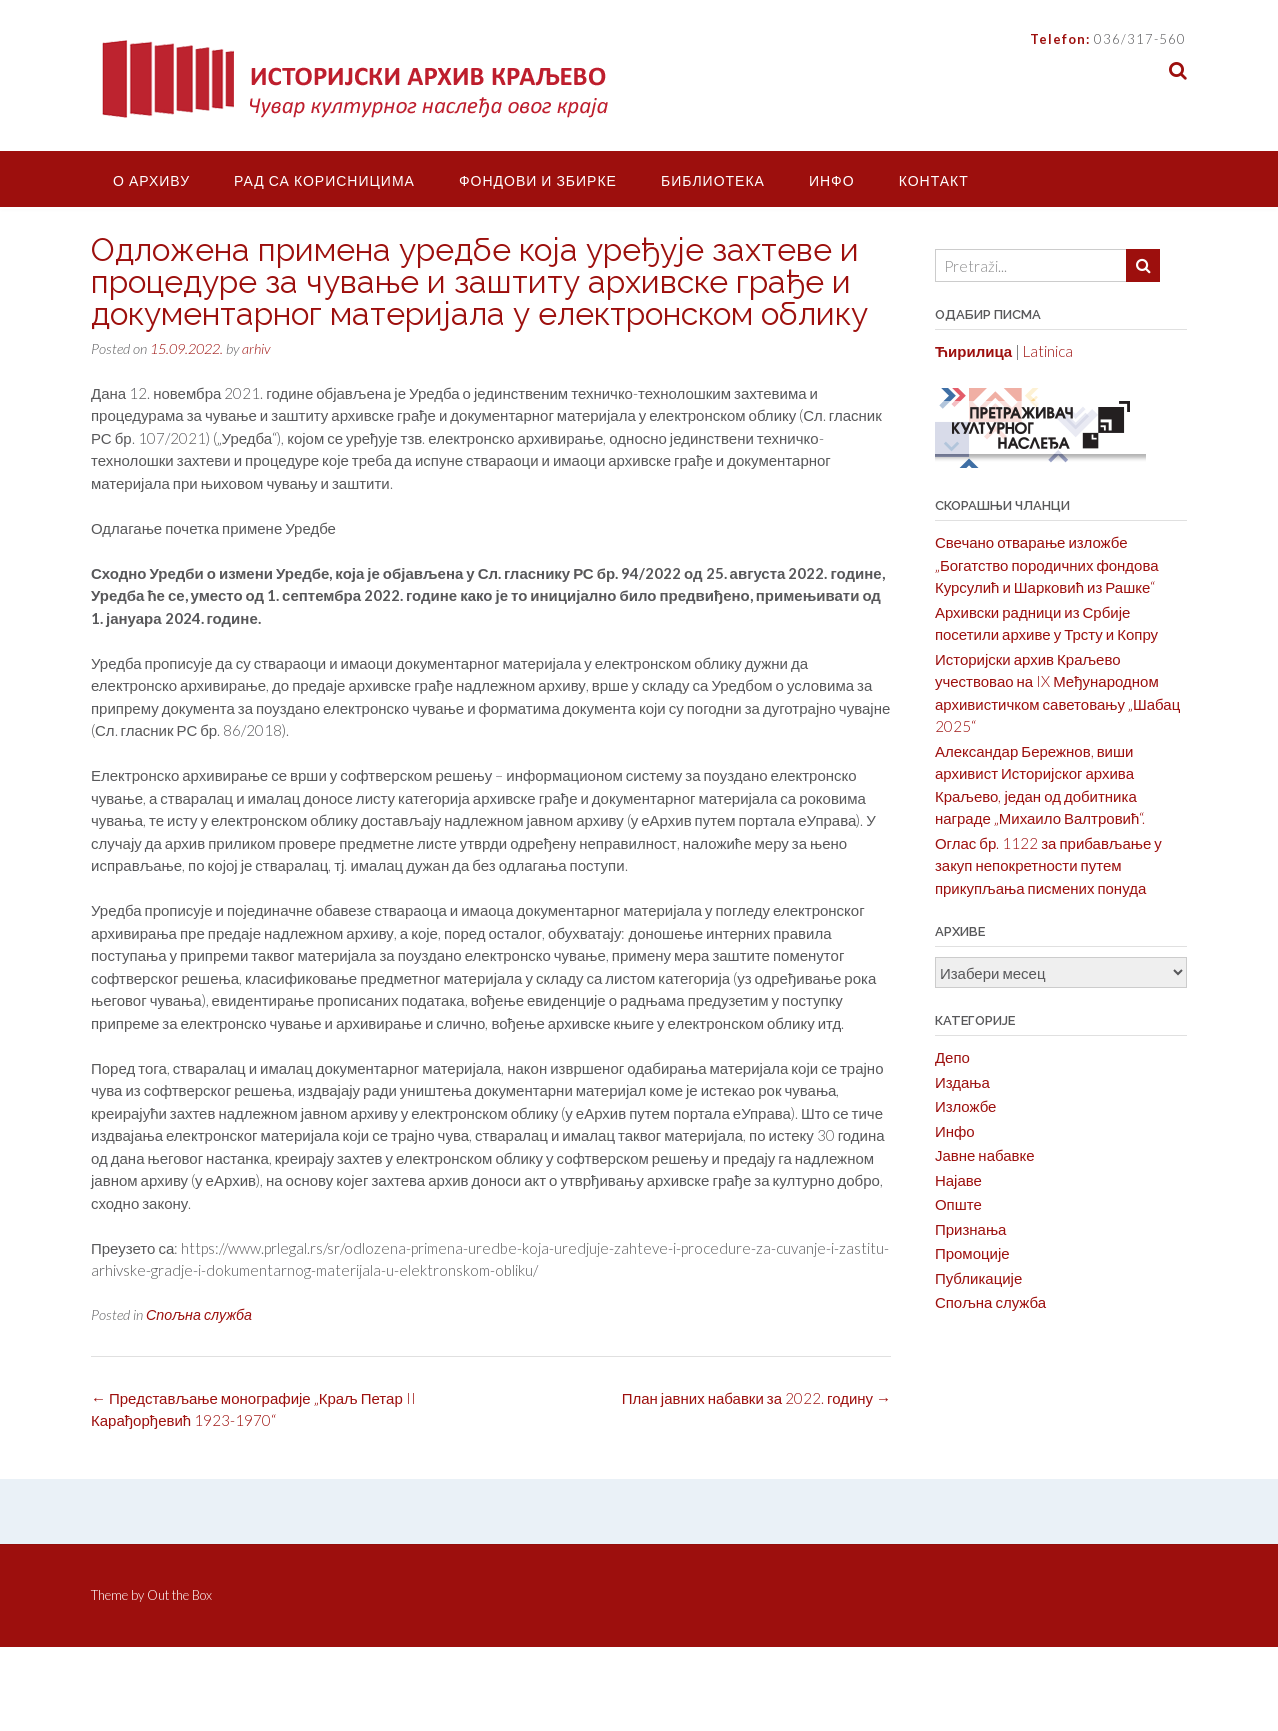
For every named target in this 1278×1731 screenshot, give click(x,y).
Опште (958, 1204)
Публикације (978, 1278)
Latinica (1048, 351)
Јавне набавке (985, 1155)
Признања (971, 1229)
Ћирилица (973, 351)
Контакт (934, 180)
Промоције (972, 1253)
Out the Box (179, 1595)
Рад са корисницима (324, 180)
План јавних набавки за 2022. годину (756, 1398)
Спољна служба (199, 1314)
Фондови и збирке (538, 180)
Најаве (958, 1180)
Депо (952, 1057)
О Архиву (151, 180)
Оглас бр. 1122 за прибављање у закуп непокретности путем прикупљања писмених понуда (1048, 865)
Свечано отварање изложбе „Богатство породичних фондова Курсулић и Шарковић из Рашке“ (1047, 564)
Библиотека (713, 180)
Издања (962, 1082)
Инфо (832, 180)
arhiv (256, 348)
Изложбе (966, 1106)
